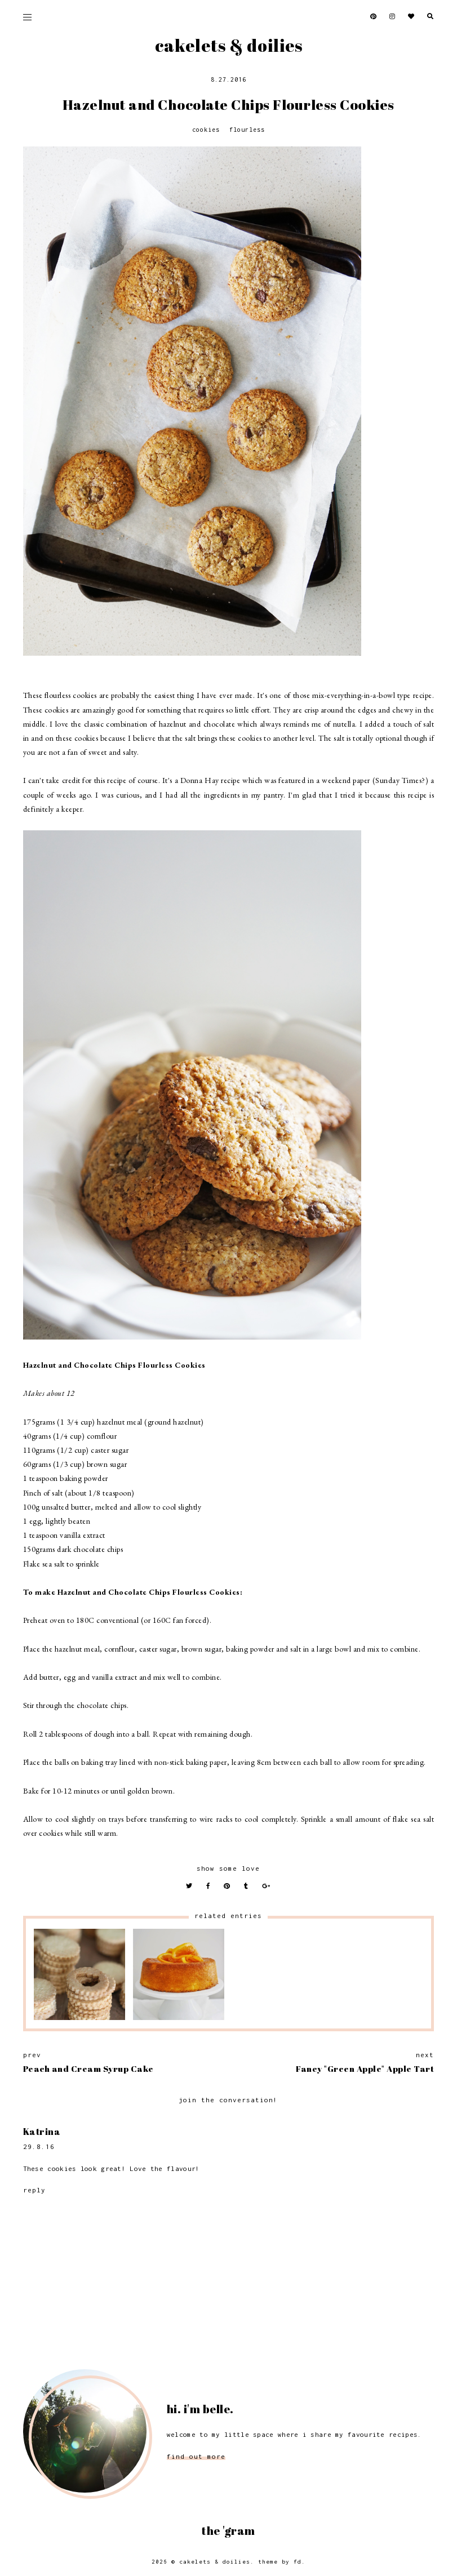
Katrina (42, 2131)
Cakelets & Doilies (229, 45)
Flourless (247, 129)
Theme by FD (279, 2562)
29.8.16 (39, 2146)
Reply (34, 2190)
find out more (196, 2456)
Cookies (206, 129)
